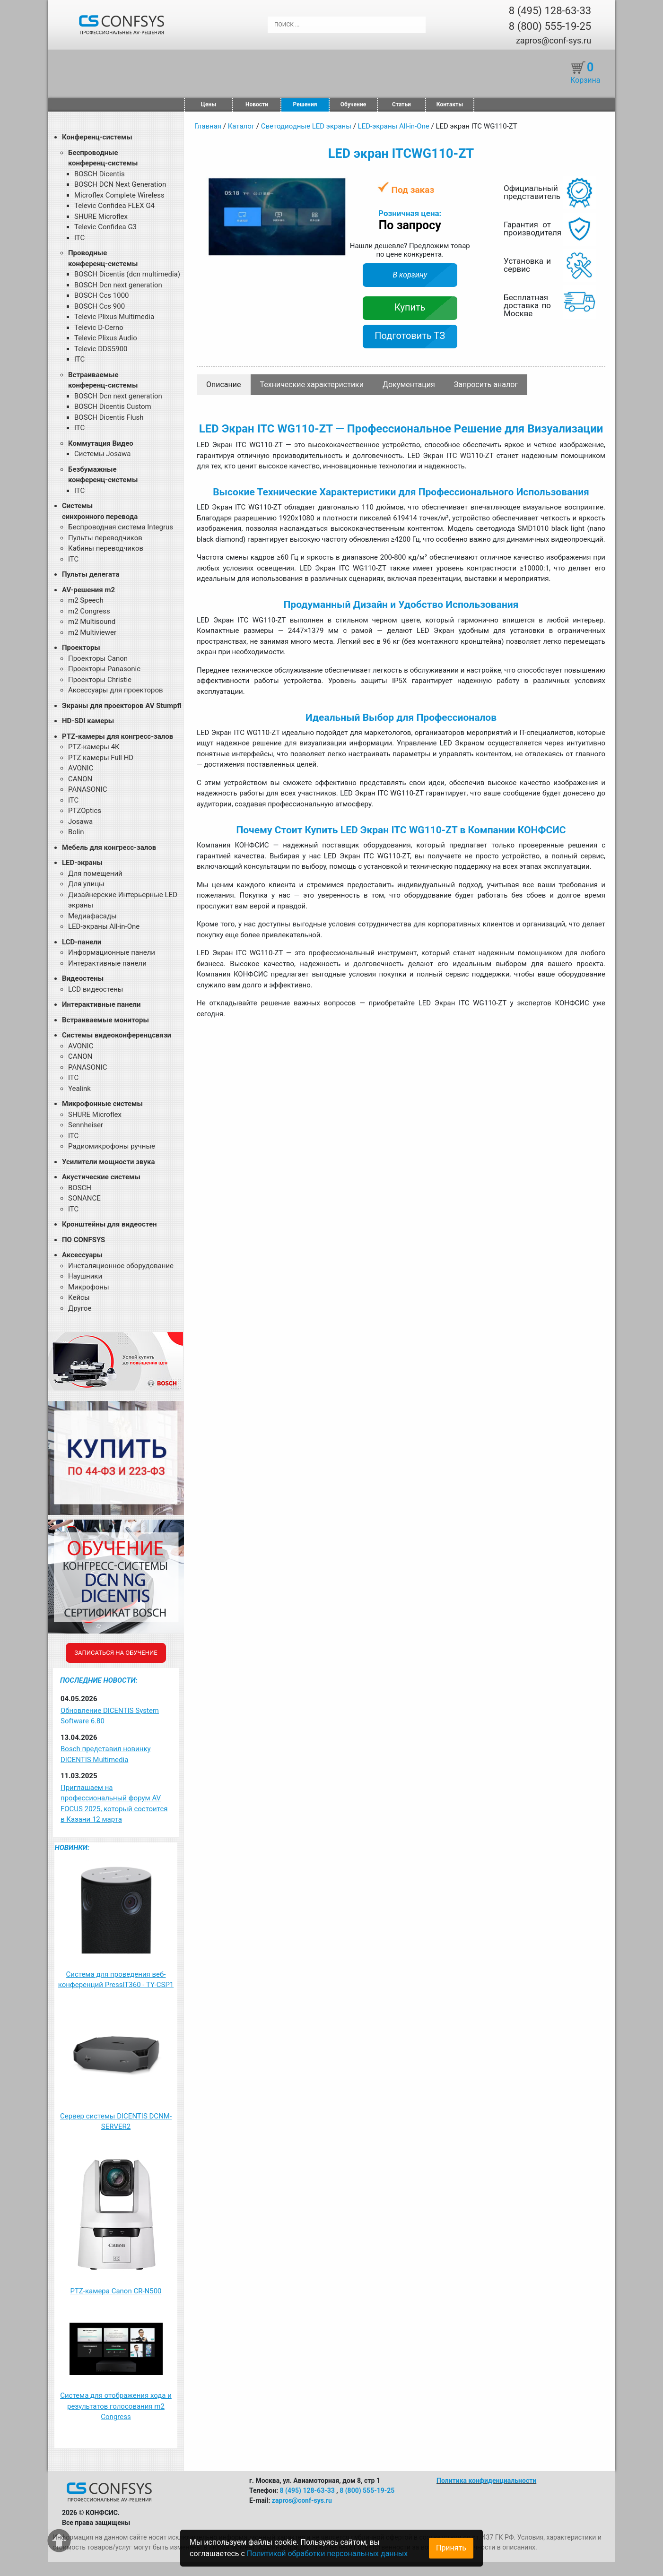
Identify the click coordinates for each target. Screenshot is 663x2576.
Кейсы (79, 1297)
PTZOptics (84, 810)
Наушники (85, 1276)
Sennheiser (85, 1125)
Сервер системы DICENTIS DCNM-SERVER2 (116, 2121)
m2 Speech (86, 600)
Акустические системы (101, 1177)
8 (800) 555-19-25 (550, 26)
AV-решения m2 (88, 590)
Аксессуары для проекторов (115, 690)
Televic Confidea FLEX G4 (114, 205)
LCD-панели (81, 942)
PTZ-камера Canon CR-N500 (115, 2291)
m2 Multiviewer (92, 632)
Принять (451, 2547)
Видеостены (83, 978)
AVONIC (80, 768)
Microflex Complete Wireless (119, 195)
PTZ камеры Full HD (100, 757)
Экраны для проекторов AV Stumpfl (122, 705)
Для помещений (95, 873)
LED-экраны (82, 862)
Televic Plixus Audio (105, 338)
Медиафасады (92, 916)
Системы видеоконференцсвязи (116, 1035)
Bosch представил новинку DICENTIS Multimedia (106, 1754)
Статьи (401, 104)
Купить (410, 307)
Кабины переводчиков (105, 548)
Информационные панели (111, 952)
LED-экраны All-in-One (104, 926)
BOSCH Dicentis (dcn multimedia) (127, 274)
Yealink (79, 1088)
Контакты (449, 104)
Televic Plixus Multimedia (114, 316)
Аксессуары (82, 1255)
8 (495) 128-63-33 (550, 11)
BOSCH (79, 1188)
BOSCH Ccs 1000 (101, 295)
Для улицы (86, 884)
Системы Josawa (102, 454)
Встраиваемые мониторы (105, 1020)
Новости (256, 104)
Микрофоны (88, 1287)
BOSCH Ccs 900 (99, 306)
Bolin (76, 832)
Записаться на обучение (115, 1652)
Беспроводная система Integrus (120, 527)
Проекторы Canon (98, 658)
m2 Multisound (91, 621)
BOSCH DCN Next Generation (120, 184)
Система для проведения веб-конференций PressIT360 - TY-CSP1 (116, 1979)
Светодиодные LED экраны (306, 126)
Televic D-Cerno (98, 327)
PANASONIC (87, 789)
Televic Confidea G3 (105, 227)
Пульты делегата (91, 574)
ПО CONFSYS (83, 1240)
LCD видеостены (95, 989)
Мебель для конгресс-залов (109, 847)
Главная (207, 126)
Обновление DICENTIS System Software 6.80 (110, 1716)
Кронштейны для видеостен (109, 1224)
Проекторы (81, 647)
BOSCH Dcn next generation (118, 285)
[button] (339, 184)
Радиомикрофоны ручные (111, 1146)
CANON (80, 779)
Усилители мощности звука (108, 1162)
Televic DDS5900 (101, 349)
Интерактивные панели (107, 963)
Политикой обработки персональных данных (327, 2553)
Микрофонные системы (102, 1103)
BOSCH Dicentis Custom (112, 406)
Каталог (241, 126)
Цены (208, 104)
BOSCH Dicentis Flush (109, 417)
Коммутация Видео (100, 443)
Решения (305, 104)
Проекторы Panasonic (104, 669)
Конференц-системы (97, 137)
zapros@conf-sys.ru (553, 40)
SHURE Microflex (101, 216)
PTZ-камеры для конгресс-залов (117, 736)
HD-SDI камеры (88, 721)
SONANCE (84, 1198)
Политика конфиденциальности (486, 2480)
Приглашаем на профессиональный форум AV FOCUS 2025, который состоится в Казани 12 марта (114, 1803)
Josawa (80, 821)
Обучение (353, 104)
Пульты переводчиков (105, 538)
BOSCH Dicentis (99, 174)
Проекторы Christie (99, 679)
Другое (79, 1308)
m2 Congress (89, 611)
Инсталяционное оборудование (121, 1266)
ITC (79, 237)
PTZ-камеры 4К (94, 747)
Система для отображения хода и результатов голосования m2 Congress (116, 2406)
